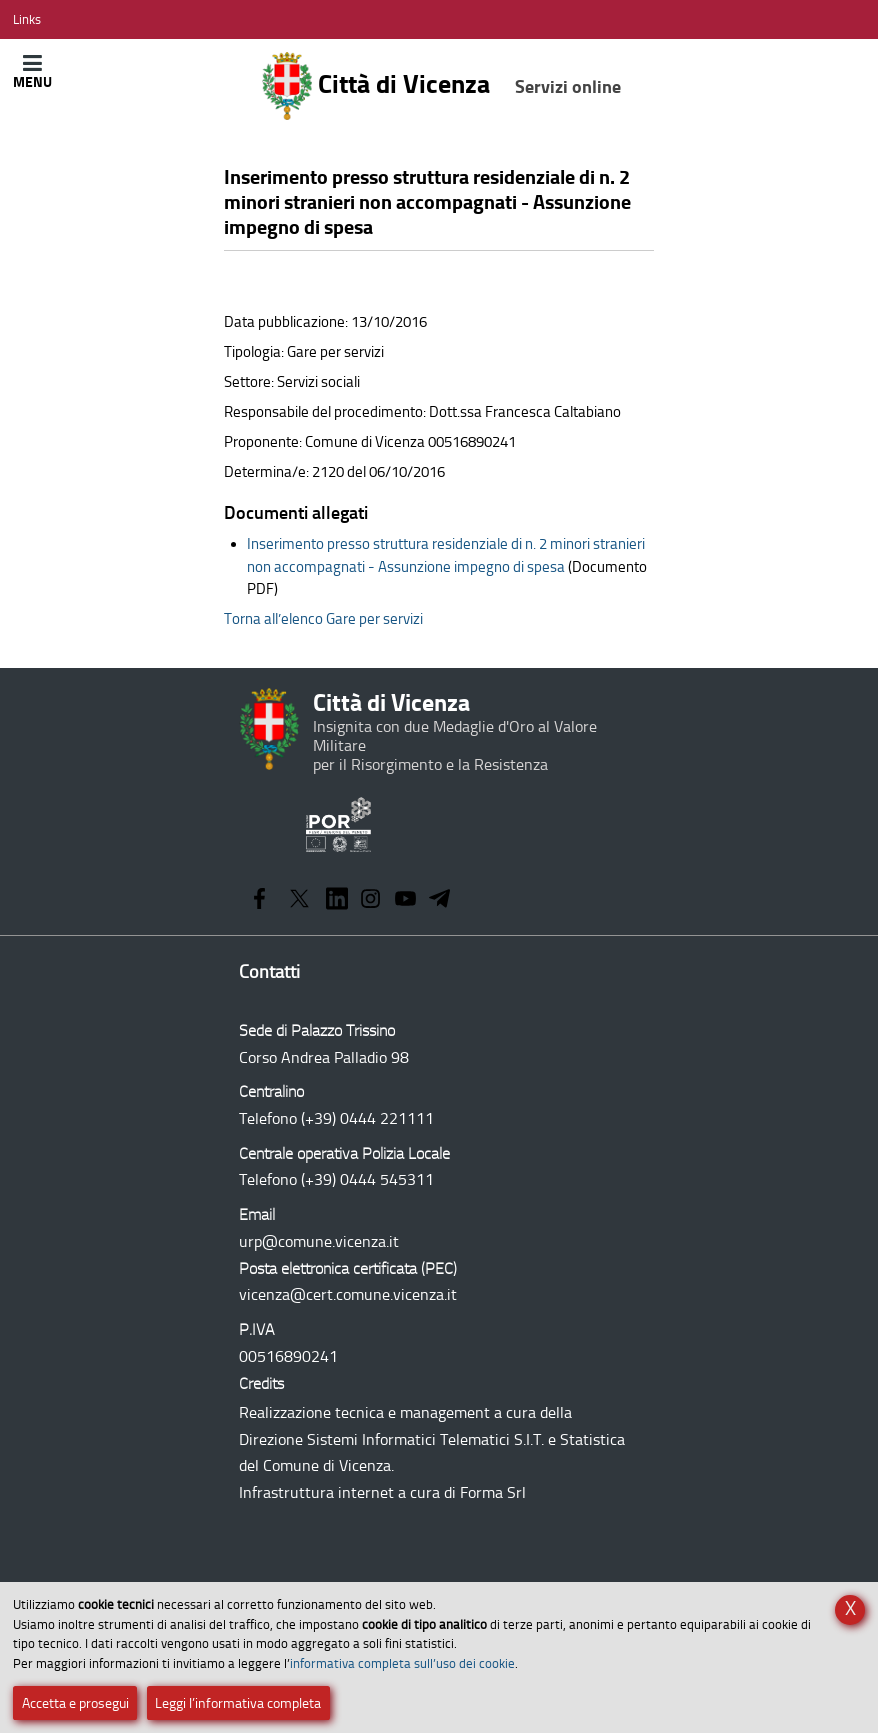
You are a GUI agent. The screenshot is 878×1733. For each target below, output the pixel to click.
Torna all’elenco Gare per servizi (323, 619)
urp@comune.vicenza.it (319, 1241)
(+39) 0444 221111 (367, 1118)
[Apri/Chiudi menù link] (27, 19)
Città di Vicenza (441, 86)
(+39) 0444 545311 (367, 1179)
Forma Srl (493, 1492)
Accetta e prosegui (75, 1703)
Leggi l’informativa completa (238, 1703)
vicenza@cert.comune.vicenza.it (348, 1294)
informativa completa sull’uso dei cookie (402, 1663)
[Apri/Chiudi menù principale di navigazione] (32, 71)
